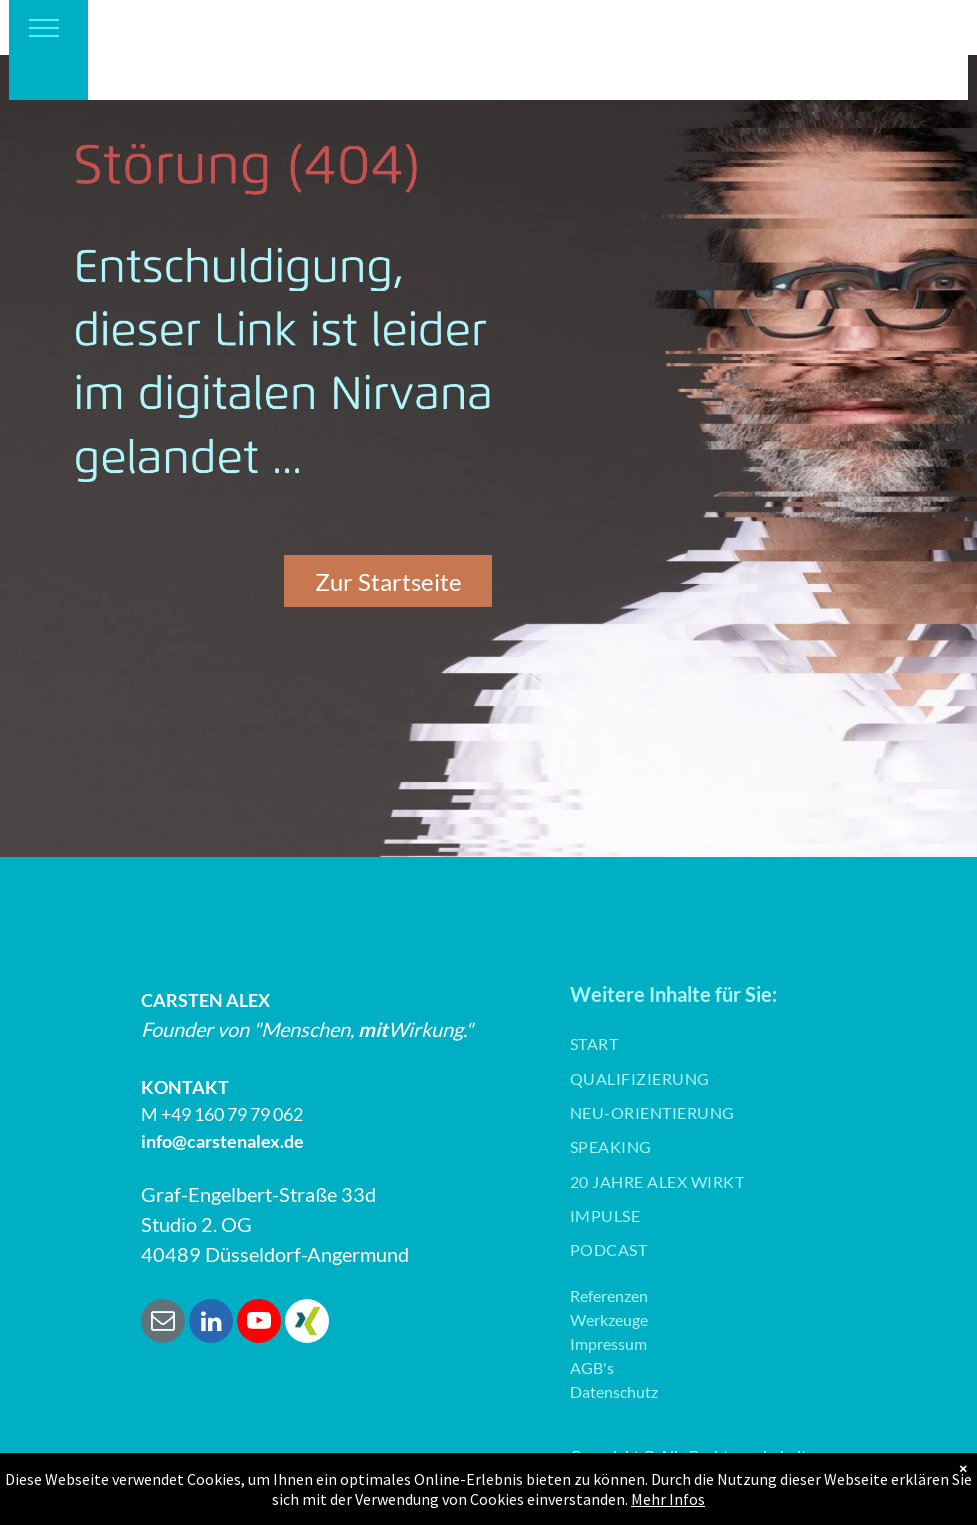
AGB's (592, 1367)
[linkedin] (211, 1323)
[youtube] (259, 1323)
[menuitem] (594, 1044)
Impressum (608, 1343)
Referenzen (609, 1295)
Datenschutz (614, 1391)
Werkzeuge (609, 1319)
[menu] (44, 28)
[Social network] (307, 1323)
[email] (163, 1323)
